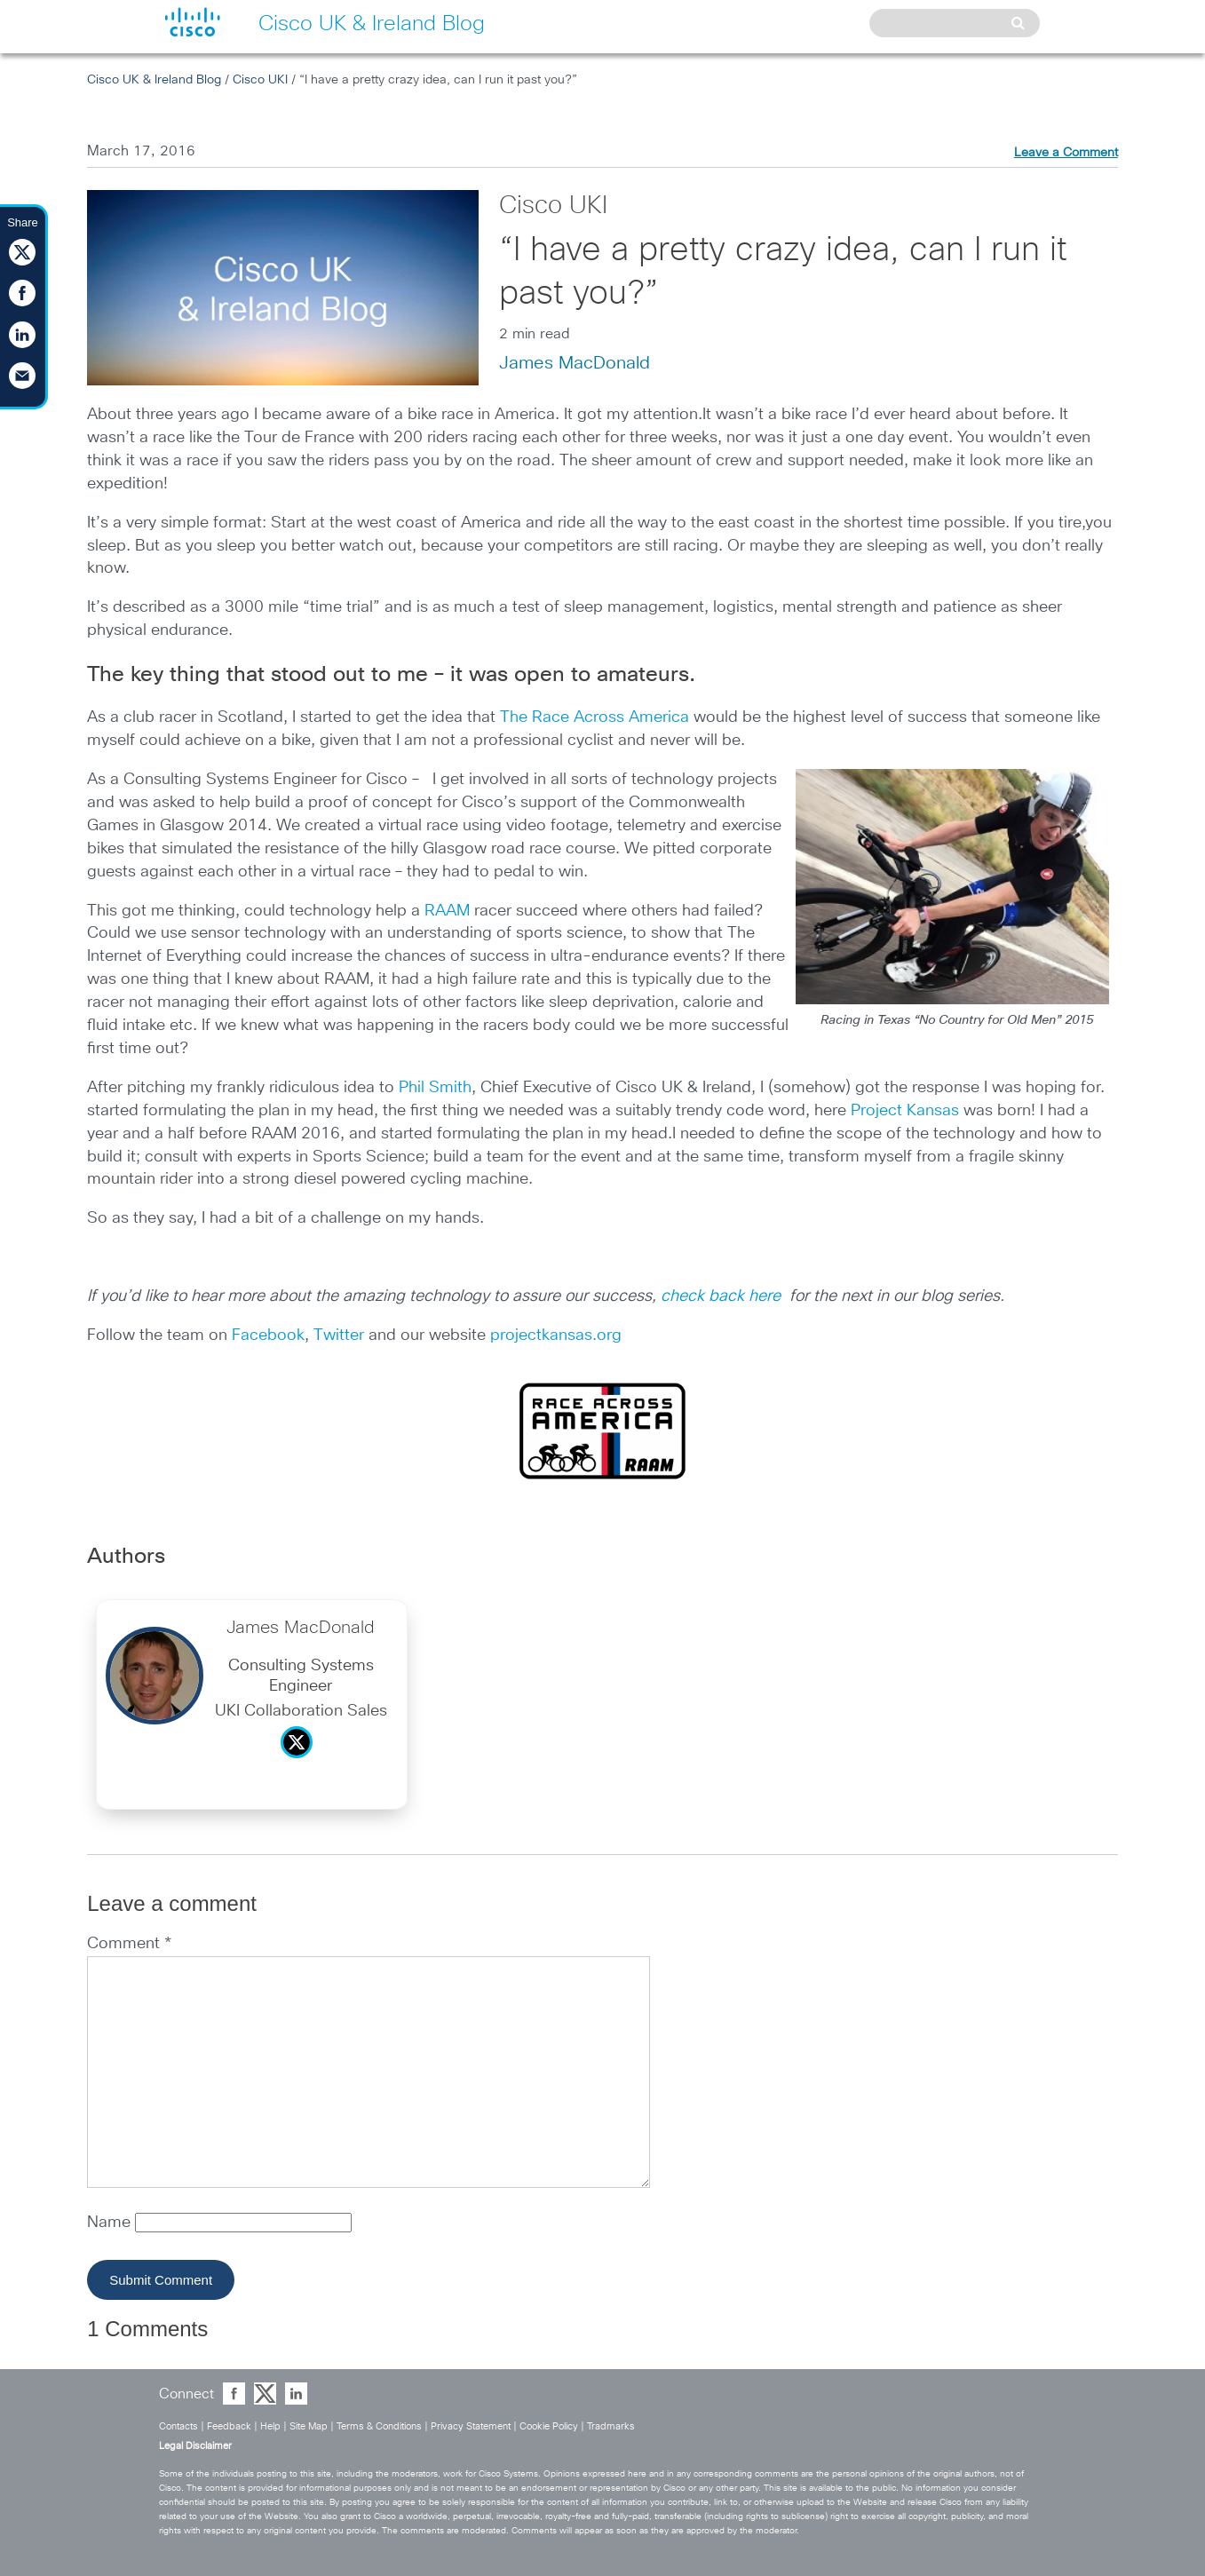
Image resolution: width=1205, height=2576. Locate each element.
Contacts (178, 2426)
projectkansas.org (556, 1335)
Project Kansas (905, 1111)
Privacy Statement (471, 2426)
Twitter (341, 1335)
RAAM (447, 911)
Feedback (229, 2426)
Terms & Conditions (379, 2426)
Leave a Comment (1066, 153)
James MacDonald (574, 363)
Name (111, 2223)
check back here (723, 1296)
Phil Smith (435, 1088)
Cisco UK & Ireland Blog (154, 80)
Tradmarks (611, 2426)
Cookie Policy (548, 2426)
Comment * (129, 1944)
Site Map (308, 2426)
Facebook (268, 1335)
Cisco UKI (260, 80)
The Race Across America (594, 717)
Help (270, 2426)
